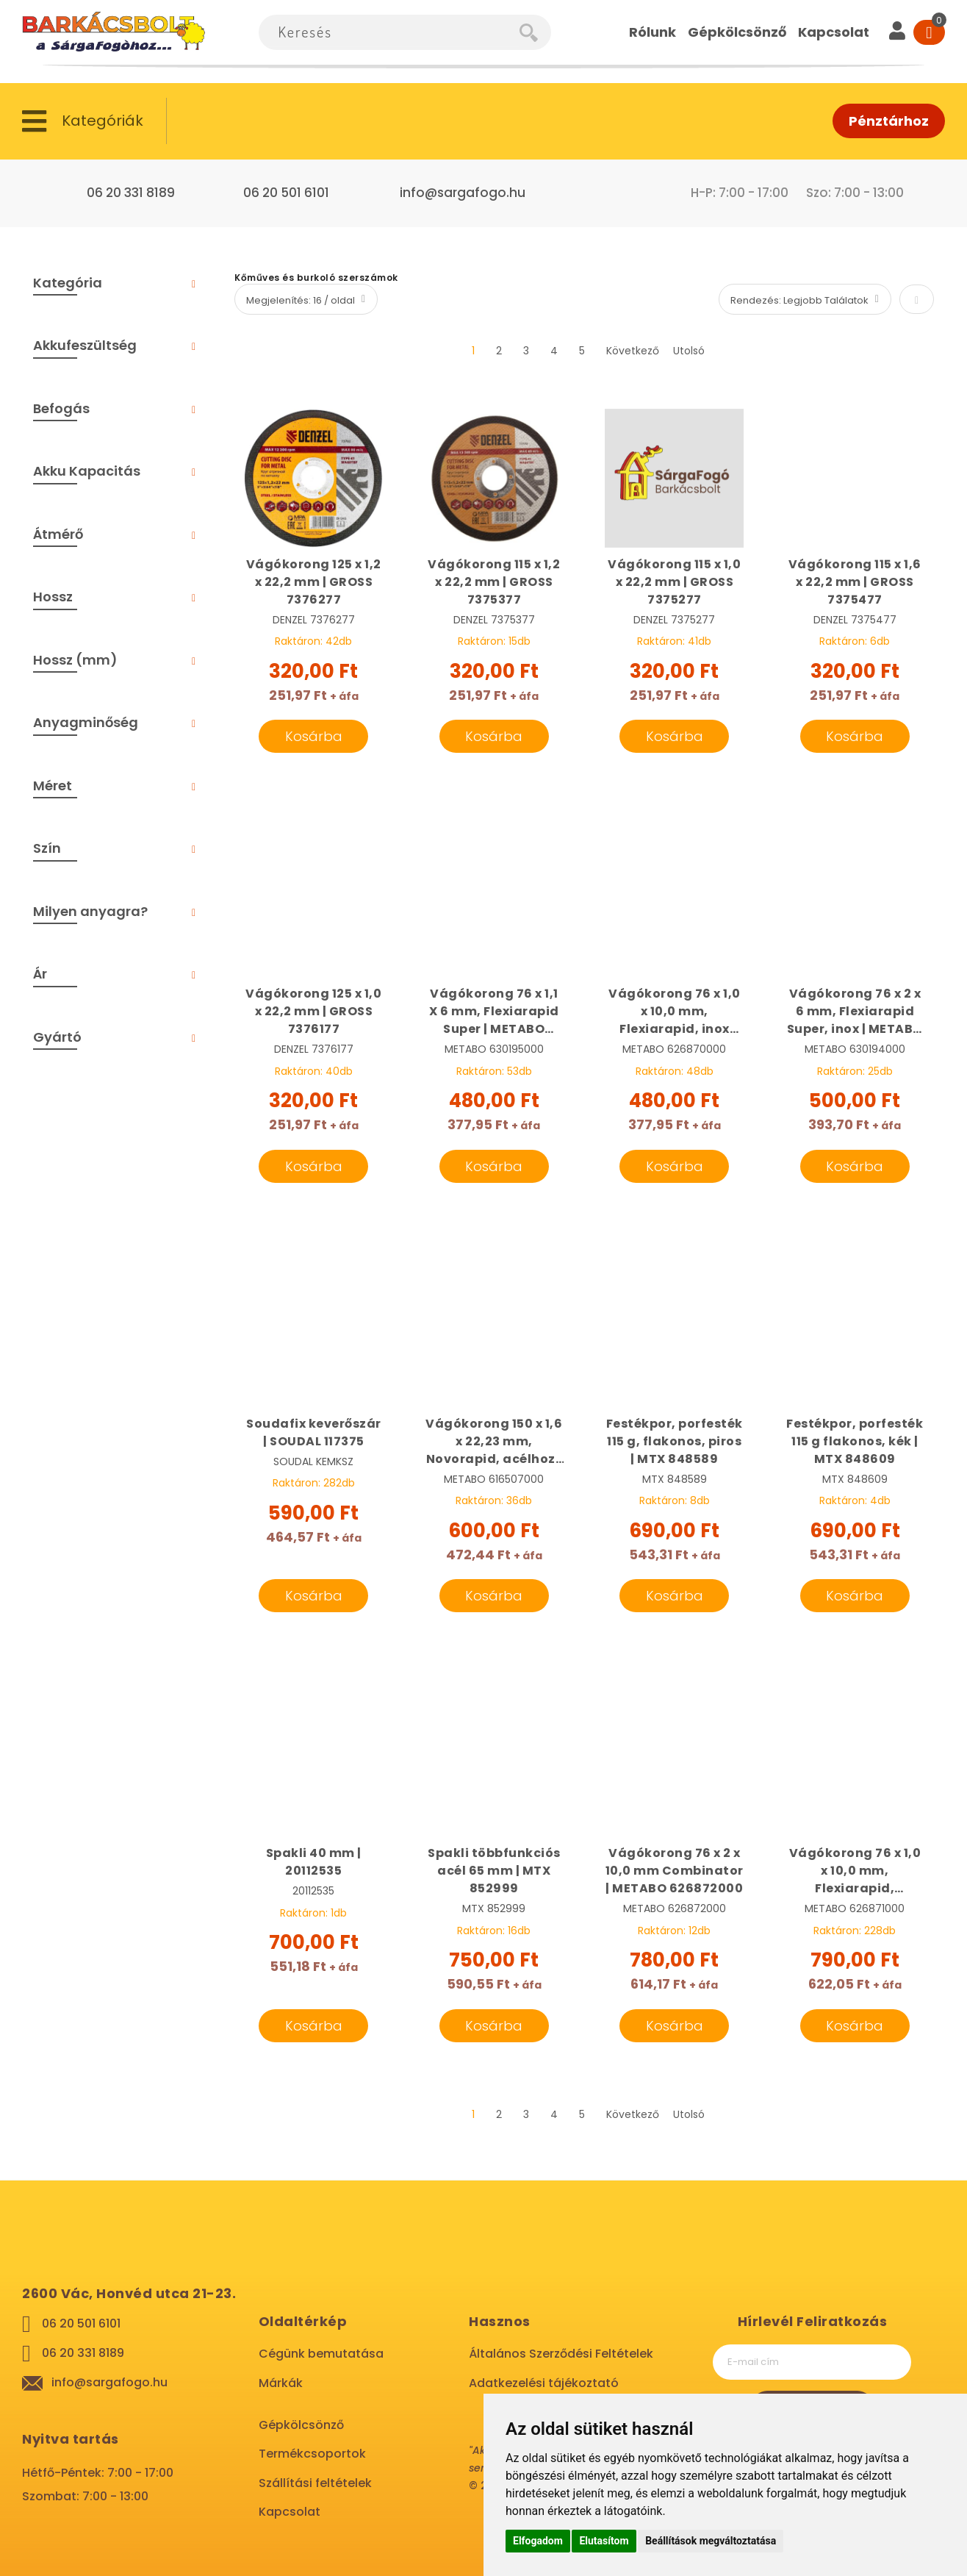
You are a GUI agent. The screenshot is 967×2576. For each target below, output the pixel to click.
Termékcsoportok (312, 2453)
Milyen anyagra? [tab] (90, 911)
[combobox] (389, 32)
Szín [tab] (47, 848)
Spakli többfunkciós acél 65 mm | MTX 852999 (494, 1871)
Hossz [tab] (53, 596)
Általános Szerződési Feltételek (561, 2353)
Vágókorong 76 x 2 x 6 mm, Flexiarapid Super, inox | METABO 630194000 (855, 1011)
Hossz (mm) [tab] (75, 660)
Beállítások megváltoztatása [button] (710, 2541)
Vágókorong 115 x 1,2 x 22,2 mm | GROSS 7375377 (494, 582)
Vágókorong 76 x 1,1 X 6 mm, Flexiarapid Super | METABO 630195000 (494, 1011)
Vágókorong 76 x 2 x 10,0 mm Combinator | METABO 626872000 (674, 1871)
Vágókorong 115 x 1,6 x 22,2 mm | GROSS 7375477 (854, 582)
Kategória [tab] (67, 282)
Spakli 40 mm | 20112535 (314, 1862)
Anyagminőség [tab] (85, 722)
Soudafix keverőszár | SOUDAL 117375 (313, 1432)
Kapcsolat (289, 2511)
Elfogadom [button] (538, 2541)
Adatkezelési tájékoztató (544, 2383)
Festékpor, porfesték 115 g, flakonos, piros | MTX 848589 (674, 1441)
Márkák (281, 2383)
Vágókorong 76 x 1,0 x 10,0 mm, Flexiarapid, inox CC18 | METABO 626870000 (674, 1011)
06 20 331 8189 (131, 192)
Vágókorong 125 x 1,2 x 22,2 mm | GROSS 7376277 (313, 582)
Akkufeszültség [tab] (85, 345)
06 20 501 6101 (286, 192)
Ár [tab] (40, 974)
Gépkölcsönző (301, 2424)
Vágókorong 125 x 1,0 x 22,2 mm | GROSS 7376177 (313, 1011)
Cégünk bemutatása (321, 2353)
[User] (897, 32)
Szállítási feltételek (315, 2483)
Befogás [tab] (61, 408)
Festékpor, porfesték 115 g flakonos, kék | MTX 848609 (854, 1441)
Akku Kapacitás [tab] (86, 471)
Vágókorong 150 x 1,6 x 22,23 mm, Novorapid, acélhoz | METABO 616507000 (493, 1441)
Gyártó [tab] (57, 1037)
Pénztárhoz (889, 121)
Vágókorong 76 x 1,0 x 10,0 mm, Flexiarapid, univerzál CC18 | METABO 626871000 (855, 1871)
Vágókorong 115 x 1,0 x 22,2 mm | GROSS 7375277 (674, 582)
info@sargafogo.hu (462, 192)
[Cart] (929, 32)
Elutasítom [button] (603, 2541)
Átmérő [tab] (58, 534)
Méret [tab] (52, 785)
